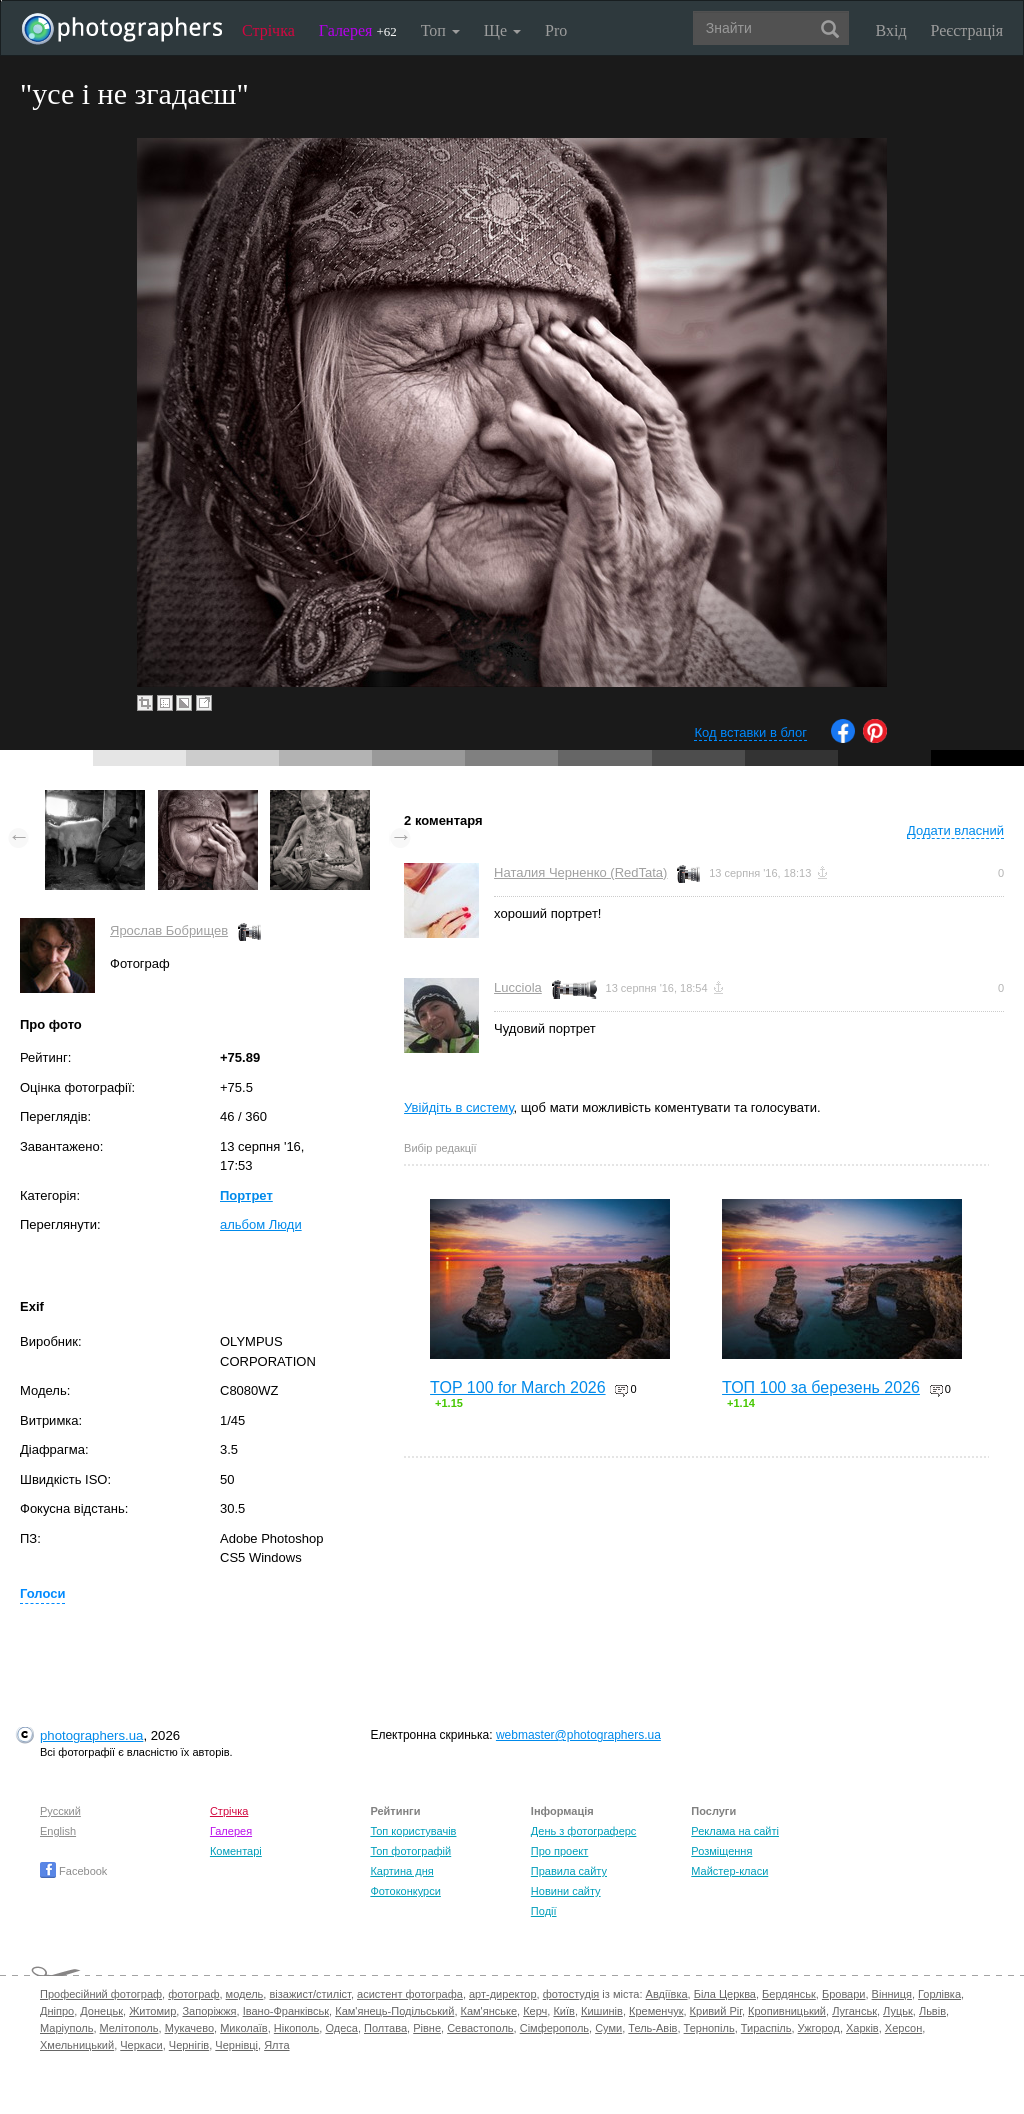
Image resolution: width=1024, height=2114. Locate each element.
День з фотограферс (584, 1831)
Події (544, 1911)
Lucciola (518, 987)
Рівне (427, 2028)
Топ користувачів (413, 1831)
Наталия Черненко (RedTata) (580, 872)
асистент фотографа (410, 1994)
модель (245, 1994)
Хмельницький (77, 2045)
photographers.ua (91, 1735)
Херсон (903, 2028)
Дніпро (57, 2011)
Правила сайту (569, 1871)
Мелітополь (129, 2028)
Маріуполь (66, 2028)
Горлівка (939, 1994)
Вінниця (892, 1994)
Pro (556, 30)
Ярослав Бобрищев (169, 930)
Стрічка (268, 30)
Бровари (844, 1994)
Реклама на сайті (735, 1831)
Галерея (358, 30)
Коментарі (236, 1851)
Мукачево (189, 2028)
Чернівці (236, 2045)
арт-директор (503, 1994)
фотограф (193, 1994)
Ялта (276, 2045)
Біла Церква (725, 1994)
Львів (932, 2011)
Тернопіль (709, 2028)
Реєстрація (967, 30)
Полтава (385, 2028)
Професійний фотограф (101, 1994)
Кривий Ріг (716, 2011)
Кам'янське (489, 2011)
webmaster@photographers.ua (578, 1735)
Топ (440, 30)
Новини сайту (566, 1891)
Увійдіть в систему (459, 1107)
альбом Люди (261, 1224)
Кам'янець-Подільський (394, 2011)
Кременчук (656, 2011)
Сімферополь (554, 2028)
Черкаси (141, 2045)
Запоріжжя (209, 2011)
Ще (502, 30)
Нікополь (296, 2028)
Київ (563, 2011)
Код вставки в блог (750, 732)
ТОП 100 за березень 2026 (821, 1387)
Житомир (152, 2011)
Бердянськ (789, 1994)
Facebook (73, 1871)
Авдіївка (667, 1994)
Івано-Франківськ (286, 2011)
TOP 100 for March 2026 (518, 1387)
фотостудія (571, 1994)
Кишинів (602, 2011)
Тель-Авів (652, 2028)
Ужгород (819, 2028)
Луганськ (854, 2011)
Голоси (42, 1593)
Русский (60, 1811)
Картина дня (401, 1871)
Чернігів (189, 2045)
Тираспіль (766, 2028)
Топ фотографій (410, 1851)
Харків (862, 2028)
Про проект (559, 1851)
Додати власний (955, 830)
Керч (535, 2011)
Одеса (341, 2028)
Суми (608, 2028)
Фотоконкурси (405, 1891)
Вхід (891, 30)
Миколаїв (244, 2028)
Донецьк (101, 2011)
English (58, 1831)
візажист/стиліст (309, 1994)
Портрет (246, 1195)
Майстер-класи (729, 1871)
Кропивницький (787, 2011)
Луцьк (898, 2011)
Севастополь (480, 2028)
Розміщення (721, 1851)
